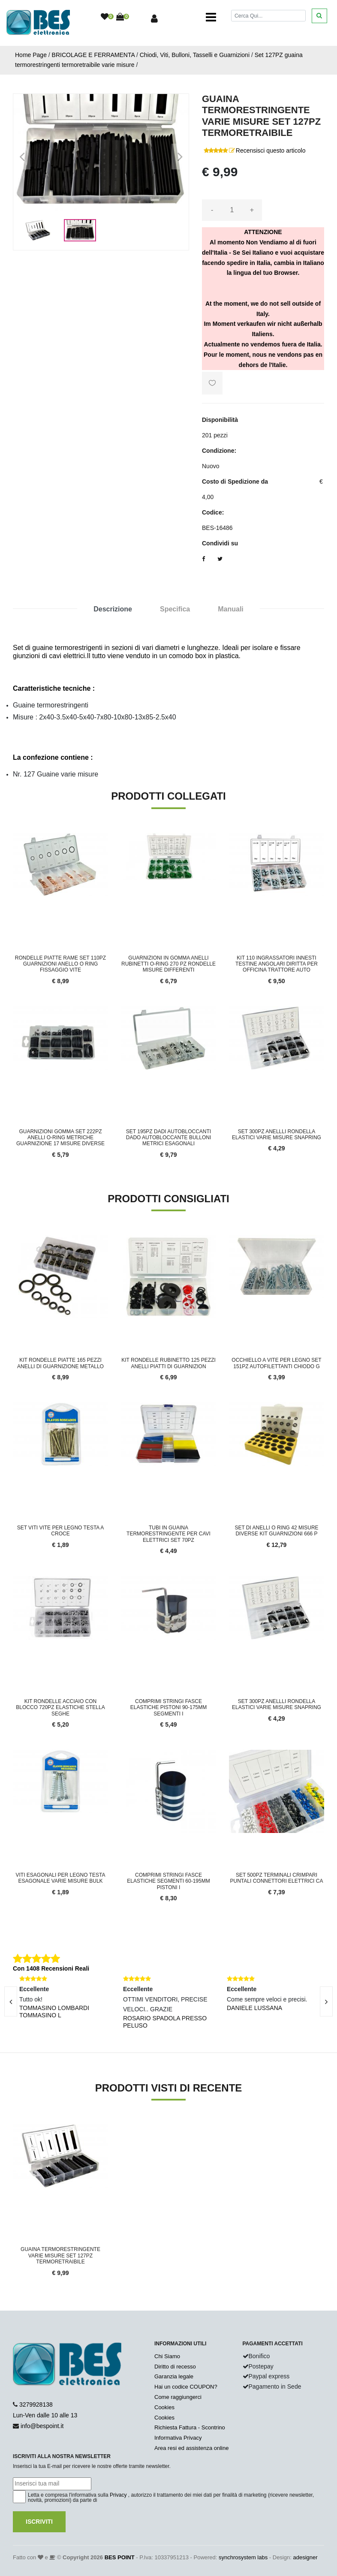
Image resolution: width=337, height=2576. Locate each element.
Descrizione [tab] (112, 609)
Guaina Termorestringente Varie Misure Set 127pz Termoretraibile (60, 2255)
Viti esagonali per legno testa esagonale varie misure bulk (60, 1878)
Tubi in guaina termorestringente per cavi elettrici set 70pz (168, 1534)
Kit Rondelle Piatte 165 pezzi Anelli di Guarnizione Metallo (60, 1363)
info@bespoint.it (42, 2426)
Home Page (31, 54)
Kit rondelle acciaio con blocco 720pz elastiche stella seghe (60, 1707)
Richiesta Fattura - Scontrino (189, 2427)
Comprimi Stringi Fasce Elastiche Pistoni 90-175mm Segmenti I (168, 1707)
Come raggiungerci (178, 2397)
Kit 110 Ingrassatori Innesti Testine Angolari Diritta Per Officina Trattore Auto (276, 964)
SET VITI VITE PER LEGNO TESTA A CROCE (60, 1531)
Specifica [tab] (175, 609)
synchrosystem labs (243, 2557)
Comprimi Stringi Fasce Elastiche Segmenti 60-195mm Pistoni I (168, 1881)
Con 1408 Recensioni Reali (51, 1968)
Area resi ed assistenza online (191, 2448)
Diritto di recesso (175, 2366)
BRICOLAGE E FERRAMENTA (93, 54)
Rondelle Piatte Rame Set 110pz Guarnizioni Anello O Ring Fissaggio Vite (60, 964)
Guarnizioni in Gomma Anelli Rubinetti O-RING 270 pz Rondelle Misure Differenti (168, 964)
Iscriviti (39, 2521)
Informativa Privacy (178, 2438)
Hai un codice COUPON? (185, 2386)
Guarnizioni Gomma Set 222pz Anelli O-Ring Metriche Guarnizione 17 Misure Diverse (60, 1138)
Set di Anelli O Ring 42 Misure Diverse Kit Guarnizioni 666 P (276, 1531)
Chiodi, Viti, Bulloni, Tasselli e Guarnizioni (195, 54)
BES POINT (120, 2557)
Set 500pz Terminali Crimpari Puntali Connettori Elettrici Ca (276, 1878)
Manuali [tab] (231, 609)
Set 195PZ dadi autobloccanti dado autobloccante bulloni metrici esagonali (168, 1138)
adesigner (305, 2557)
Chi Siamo (167, 2356)
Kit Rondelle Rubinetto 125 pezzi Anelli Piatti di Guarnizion (168, 1363)
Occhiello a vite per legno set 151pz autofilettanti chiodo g (276, 1363)
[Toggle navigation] (211, 17)
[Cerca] (268, 15)
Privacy (118, 2495)
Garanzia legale (173, 2376)
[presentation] (326, 2001)
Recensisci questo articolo (271, 150)
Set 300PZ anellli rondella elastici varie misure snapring (276, 1135)
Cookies (164, 2407)
